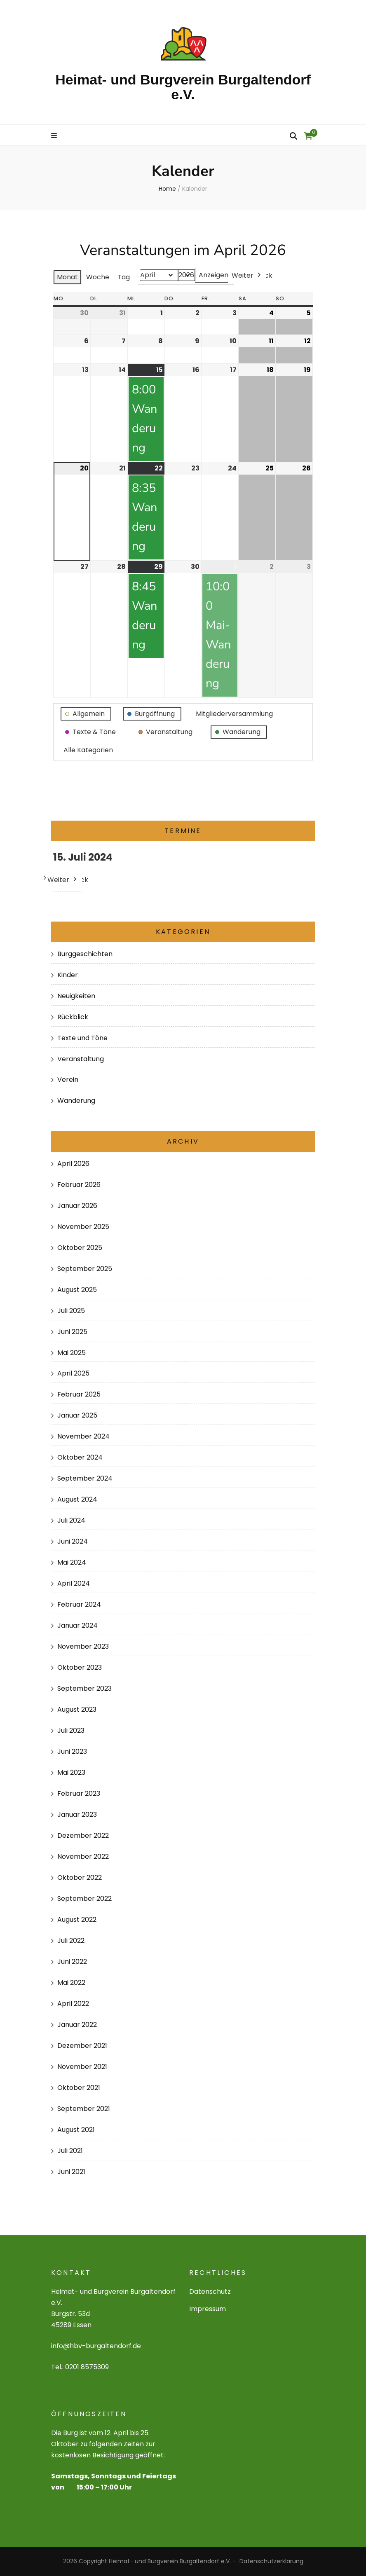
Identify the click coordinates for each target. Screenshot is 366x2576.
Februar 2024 (79, 1604)
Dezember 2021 (82, 2045)
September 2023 (84, 1688)
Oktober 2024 (80, 1457)
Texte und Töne (82, 1038)
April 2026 (73, 1163)
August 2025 (77, 1289)
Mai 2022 (71, 1982)
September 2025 (84, 1268)
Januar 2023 (77, 1814)
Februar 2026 (79, 1184)
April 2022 (73, 2003)
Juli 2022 (70, 1940)
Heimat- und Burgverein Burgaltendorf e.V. (183, 87)
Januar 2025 (77, 1415)
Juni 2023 (72, 1751)
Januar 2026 (77, 1205)
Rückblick (72, 1017)
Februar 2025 (79, 1394)
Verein (67, 1079)
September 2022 (84, 1898)
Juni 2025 (72, 1331)
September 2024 (85, 1478)
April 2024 (73, 1583)
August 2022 (76, 1919)
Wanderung (76, 1100)
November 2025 (83, 1226)
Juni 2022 (72, 1961)
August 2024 (77, 1499)
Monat (67, 277)
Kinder (67, 975)
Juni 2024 (72, 1541)
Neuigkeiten (76, 996)
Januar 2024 (77, 1625)
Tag (123, 277)
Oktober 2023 (79, 1667)
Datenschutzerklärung (271, 2561)
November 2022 (83, 1856)
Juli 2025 (71, 1310)
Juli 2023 (70, 1730)
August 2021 (76, 2129)
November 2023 (83, 1646)
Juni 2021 (71, 2171)
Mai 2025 (71, 1352)
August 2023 (76, 1709)
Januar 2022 (77, 2024)
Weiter (247, 275)
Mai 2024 (71, 1562)
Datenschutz (210, 2291)
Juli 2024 (71, 1520)
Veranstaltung (80, 1059)
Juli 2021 (70, 2150)
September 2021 (83, 2108)
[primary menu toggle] (55, 136)
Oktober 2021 (78, 2087)
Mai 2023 (71, 1772)
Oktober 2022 (79, 1877)
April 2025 (73, 1373)
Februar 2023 (78, 1793)
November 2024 (83, 1436)
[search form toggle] (293, 136)
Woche (97, 277)
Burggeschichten (85, 954)
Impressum (207, 2309)
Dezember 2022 (83, 1835)
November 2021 (82, 2066)
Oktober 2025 (79, 1247)
